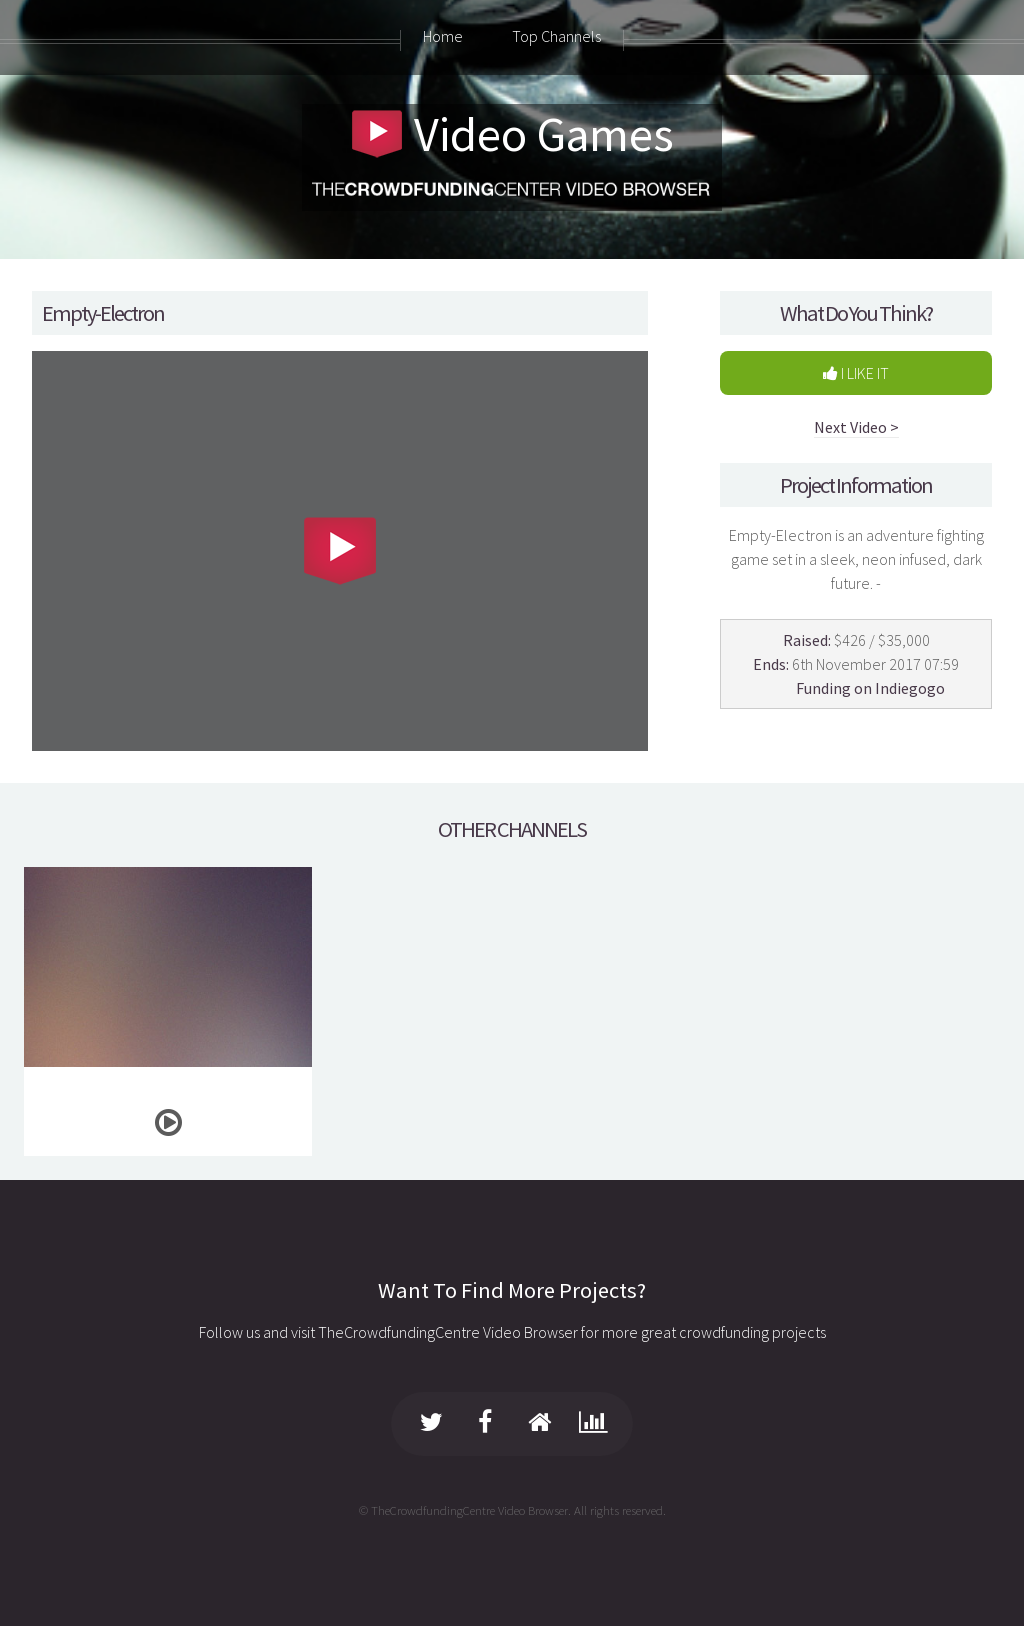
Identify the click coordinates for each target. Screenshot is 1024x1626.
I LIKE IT (856, 373)
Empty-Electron (103, 313)
